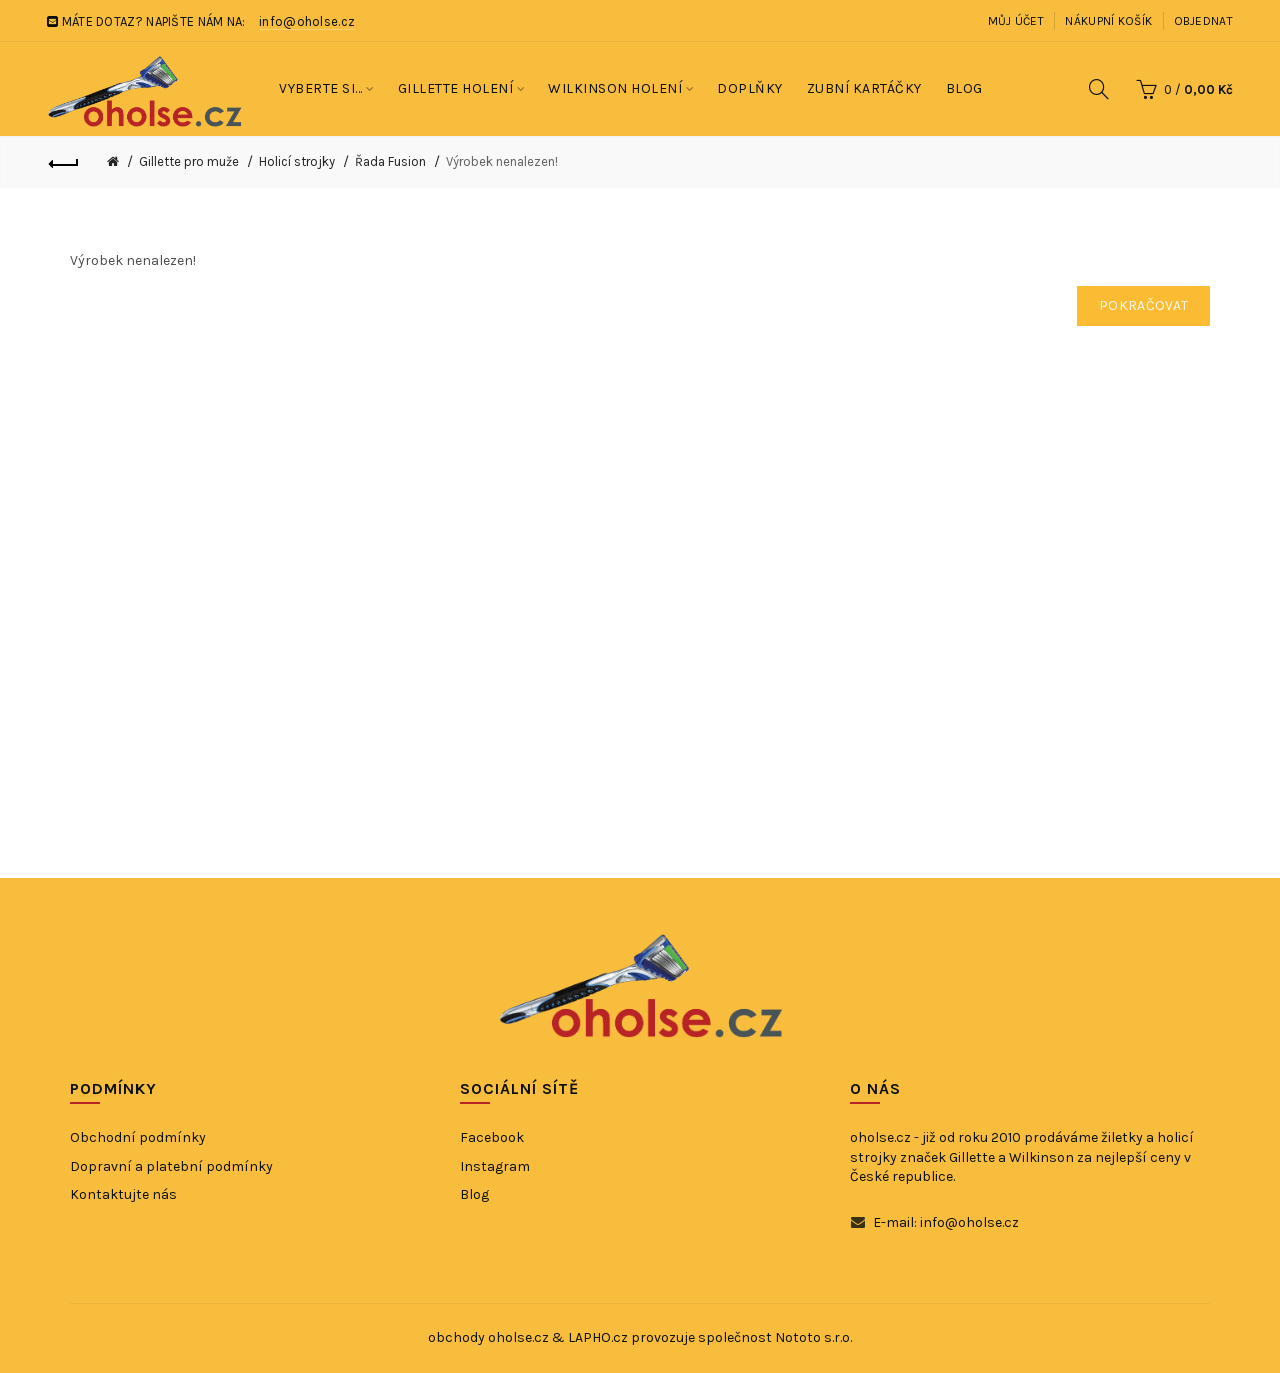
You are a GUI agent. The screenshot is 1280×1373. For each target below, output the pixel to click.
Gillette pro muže (189, 161)
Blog (474, 1194)
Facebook (492, 1137)
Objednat (1203, 21)
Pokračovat (1143, 305)
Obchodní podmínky (138, 1137)
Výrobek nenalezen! (502, 161)
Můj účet (1016, 21)
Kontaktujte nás (123, 1194)
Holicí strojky (297, 161)
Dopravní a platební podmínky (171, 1166)
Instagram (495, 1166)
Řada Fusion (390, 161)
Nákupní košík (1108, 21)
